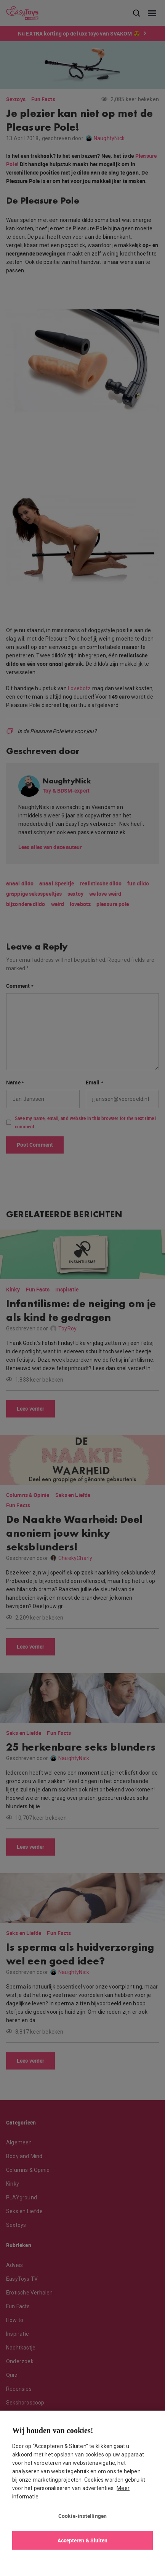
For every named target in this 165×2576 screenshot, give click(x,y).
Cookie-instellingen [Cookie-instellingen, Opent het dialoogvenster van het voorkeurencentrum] (82, 2515)
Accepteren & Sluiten (83, 2540)
